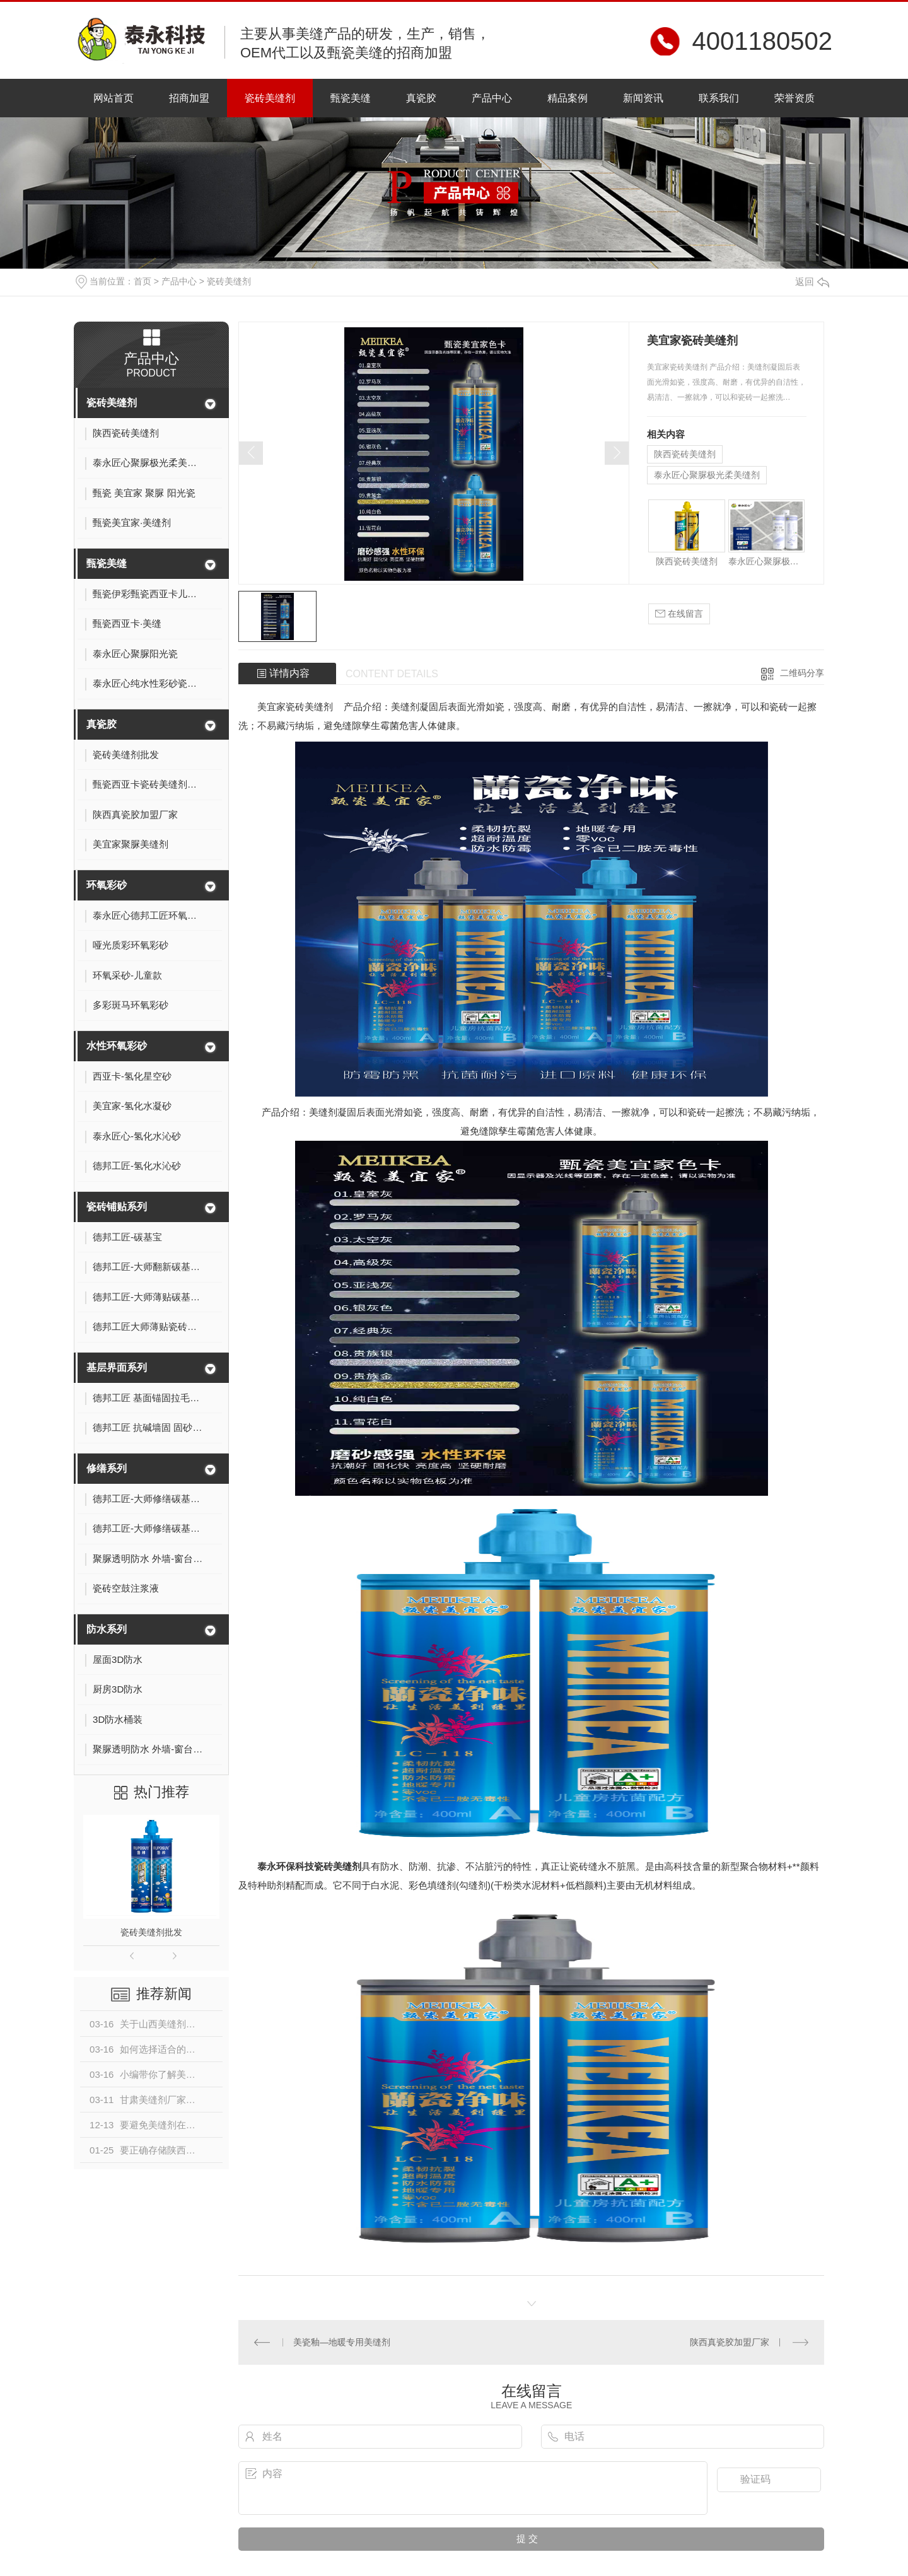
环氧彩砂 (106, 885)
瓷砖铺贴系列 (116, 1206)
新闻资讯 (643, 98)
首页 (142, 281)
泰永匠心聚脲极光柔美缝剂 (707, 475)
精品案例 (567, 98)
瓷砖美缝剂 (270, 98)
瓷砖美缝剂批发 (151, 1932)
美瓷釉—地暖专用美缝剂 (341, 2342)
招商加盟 (189, 98)
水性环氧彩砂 (116, 1045)
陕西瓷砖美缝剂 (685, 454)
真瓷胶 (421, 98)
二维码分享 (802, 673)
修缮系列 (106, 1468)
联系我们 (719, 98)
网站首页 (113, 98)
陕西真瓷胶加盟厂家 (729, 2342)
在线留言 (679, 614)
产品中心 (492, 98)
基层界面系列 (116, 1367)
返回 (812, 281)
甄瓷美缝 (350, 98)
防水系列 (106, 1629)
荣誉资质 (794, 98)
